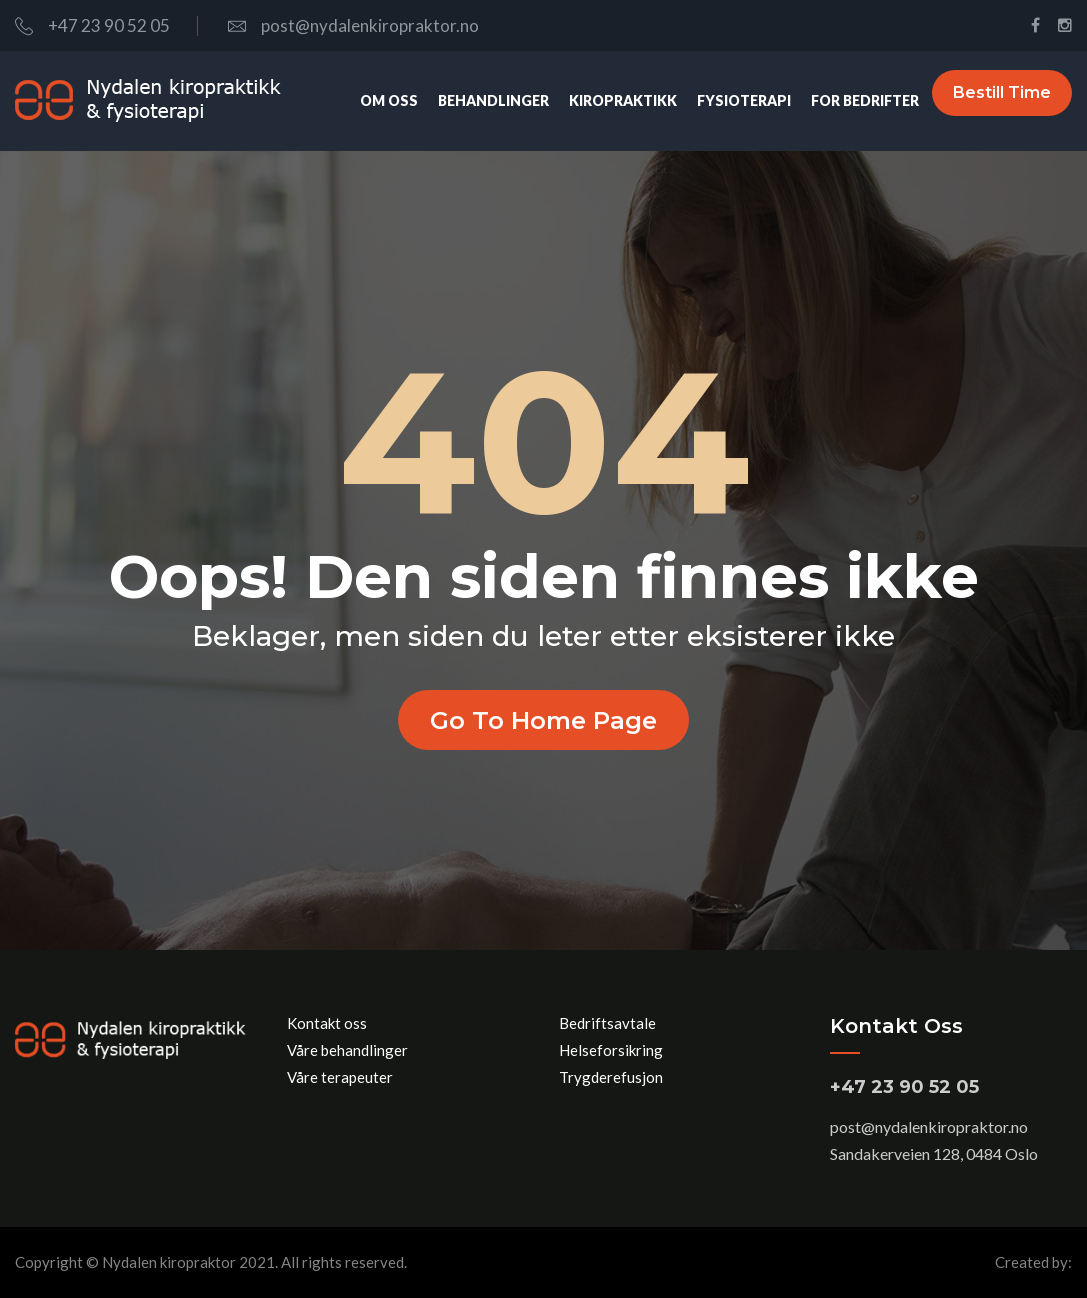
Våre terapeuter (340, 1077)
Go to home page (544, 719)
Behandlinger (476, 100)
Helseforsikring (611, 1050)
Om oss (372, 100)
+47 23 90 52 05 (92, 25)
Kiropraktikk (606, 100)
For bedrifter (848, 100)
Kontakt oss (327, 1023)
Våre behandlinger (347, 1050)
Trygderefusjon (611, 1077)
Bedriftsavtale (607, 1023)
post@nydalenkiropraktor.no (353, 25)
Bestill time (1002, 100)
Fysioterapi (727, 100)
